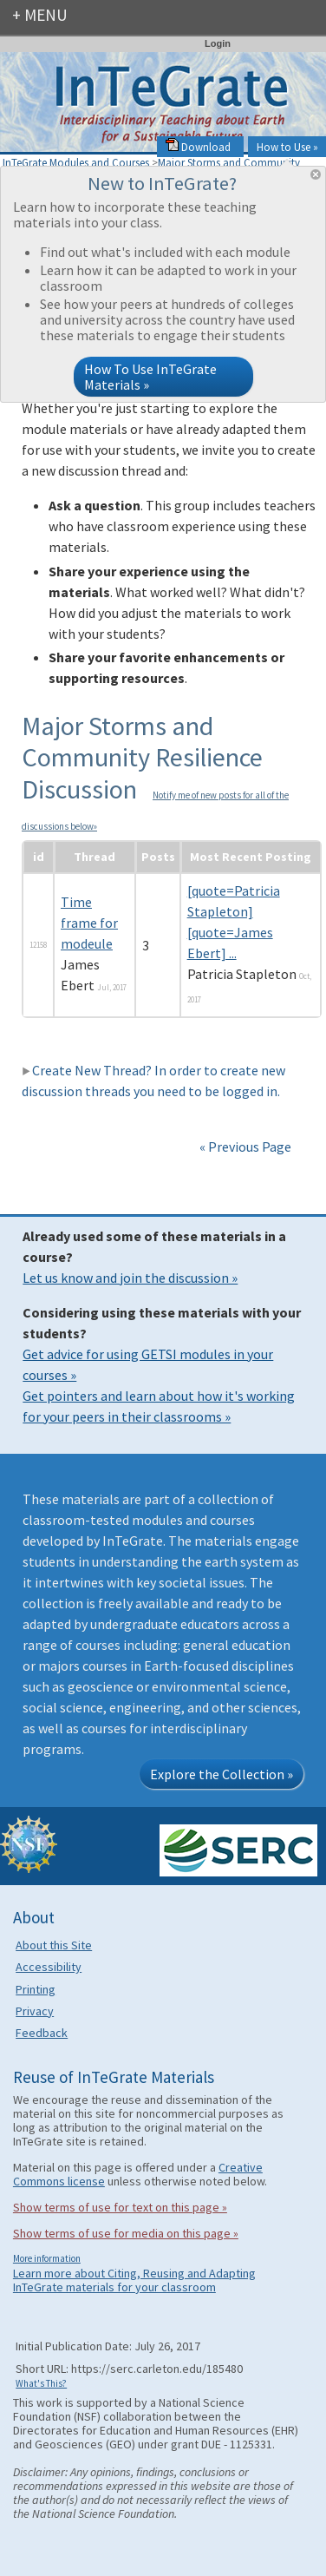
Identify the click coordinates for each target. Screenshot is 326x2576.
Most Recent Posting (250, 856)
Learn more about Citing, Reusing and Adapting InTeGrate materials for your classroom (134, 2280)
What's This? (41, 2383)
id (38, 856)
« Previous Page (245, 1146)
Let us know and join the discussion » (130, 1277)
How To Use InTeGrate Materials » (150, 376)
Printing (35, 1989)
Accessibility (49, 1967)
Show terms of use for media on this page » (125, 2233)
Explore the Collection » (221, 1774)
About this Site (54, 1945)
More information (47, 2258)
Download (198, 147)
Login (218, 43)
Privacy (35, 2011)
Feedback (42, 2032)
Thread (94, 856)
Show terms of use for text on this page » (120, 2207)
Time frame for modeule (89, 922)
